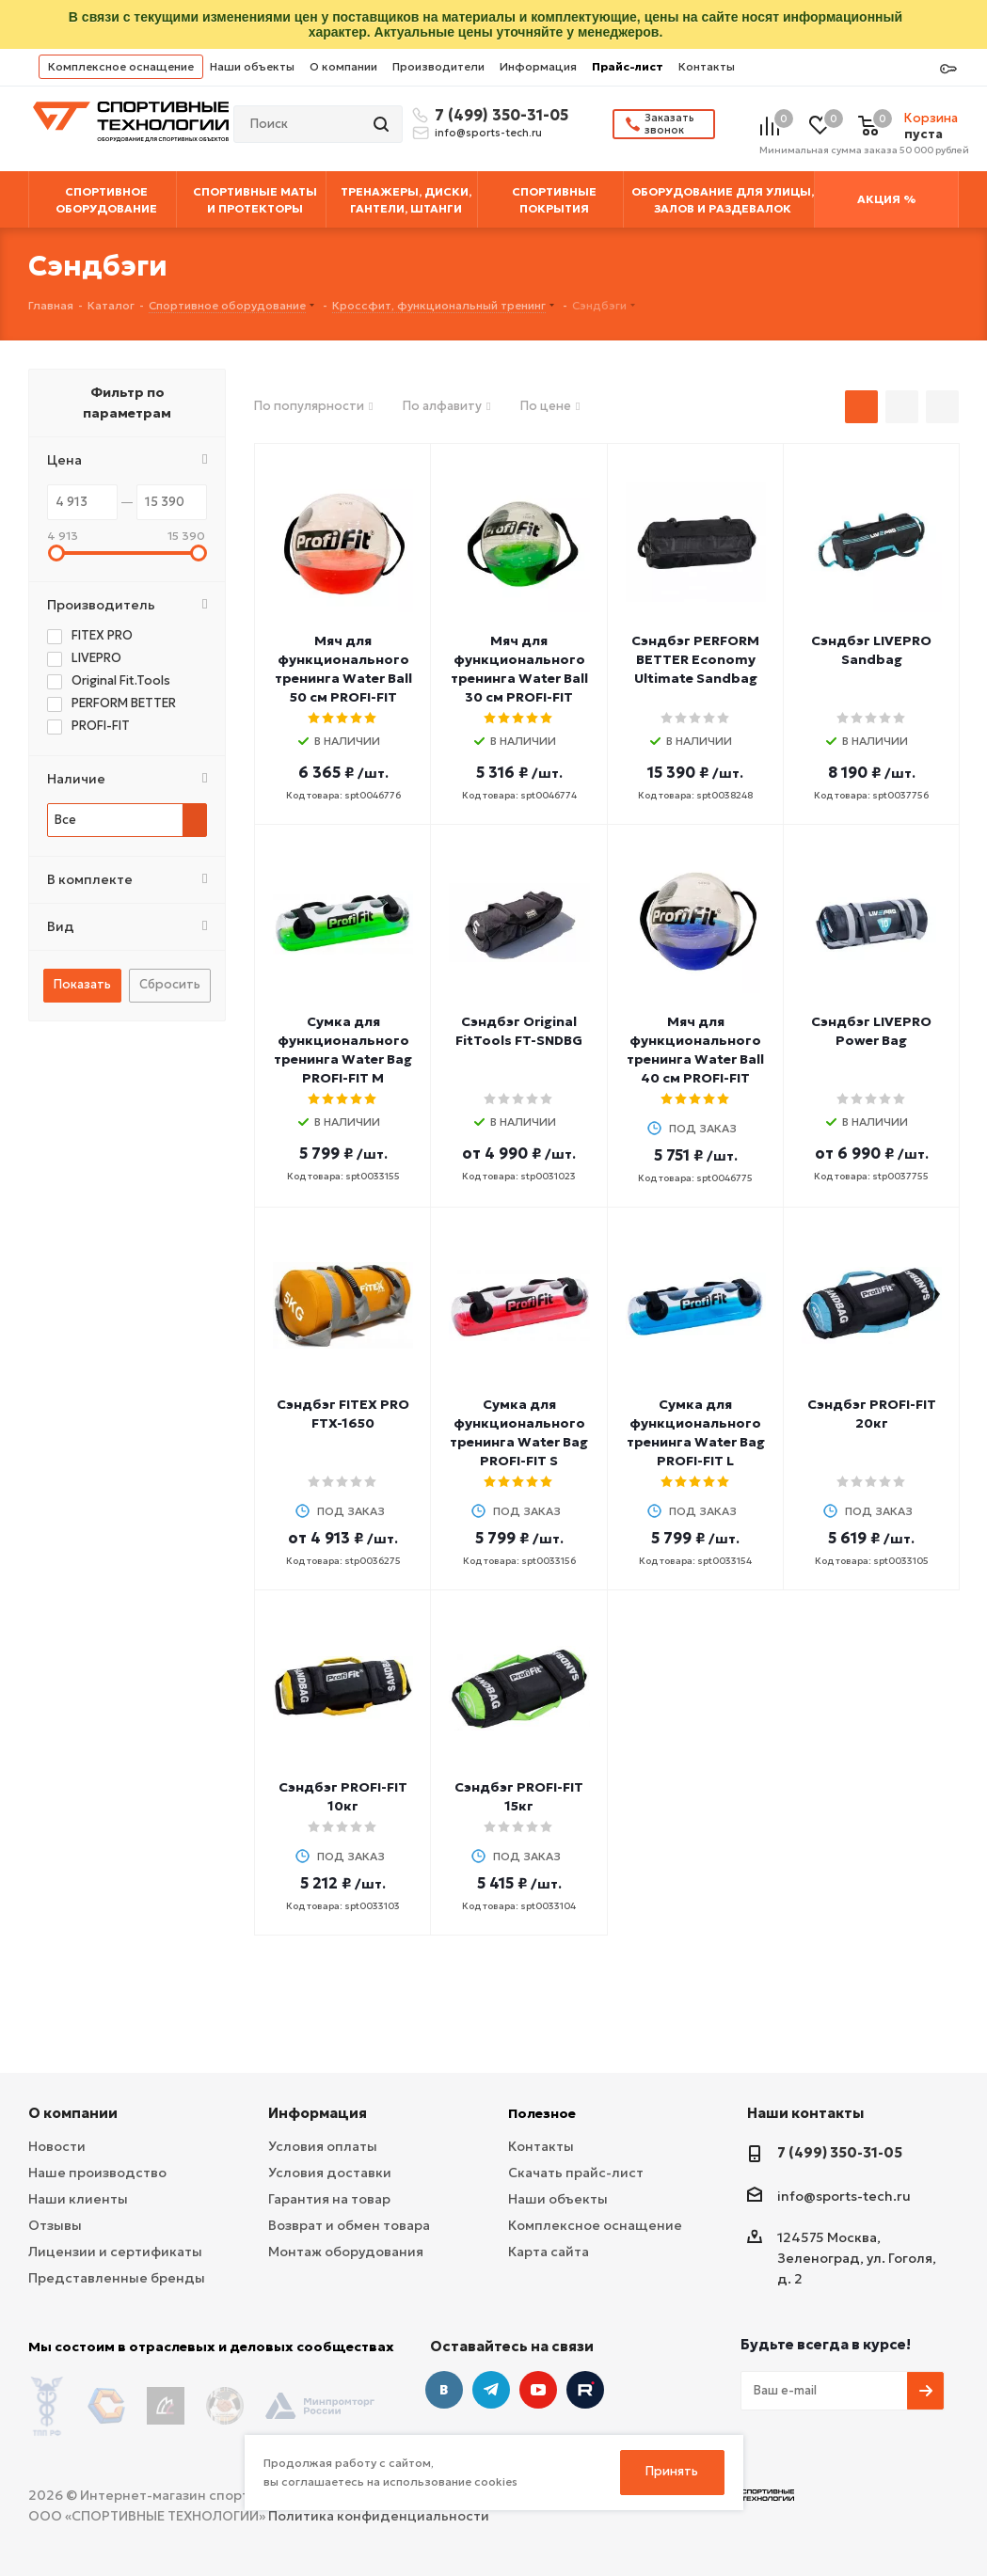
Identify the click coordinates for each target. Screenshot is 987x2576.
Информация (538, 66)
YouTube (538, 2390)
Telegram (491, 2390)
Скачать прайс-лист (576, 2172)
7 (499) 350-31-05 (499, 114)
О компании (343, 66)
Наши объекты (252, 66)
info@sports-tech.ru (488, 132)
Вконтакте (444, 2390)
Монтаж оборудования (345, 2251)
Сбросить (169, 984)
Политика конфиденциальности (378, 2511)
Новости (57, 2146)
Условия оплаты (322, 2146)
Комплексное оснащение (121, 66)
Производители (438, 66)
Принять (671, 2471)
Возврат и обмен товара (349, 2225)
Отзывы (55, 2225)
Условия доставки (329, 2172)
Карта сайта (548, 2251)
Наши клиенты (78, 2198)
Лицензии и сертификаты (115, 2251)
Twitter (585, 2390)
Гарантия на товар (329, 2198)
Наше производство (97, 2172)
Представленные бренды (116, 2277)
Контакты (706, 66)
